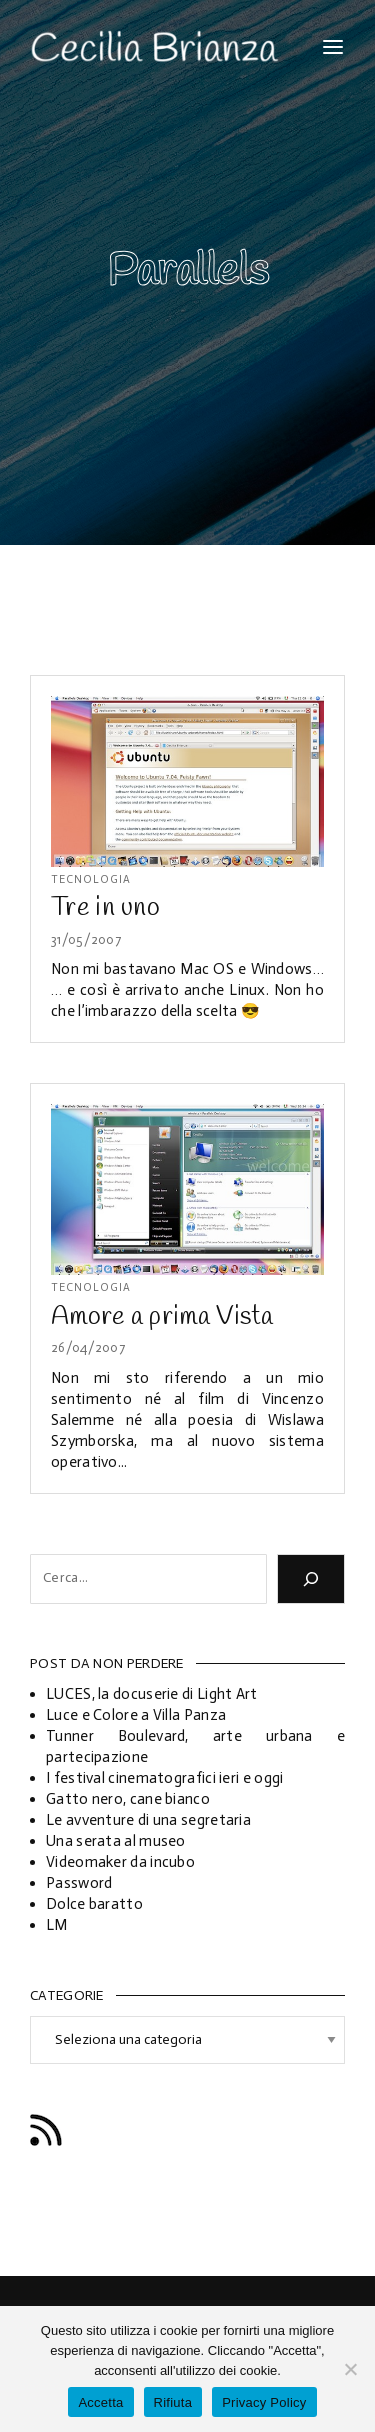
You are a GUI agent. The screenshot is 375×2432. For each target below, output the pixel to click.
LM (57, 1925)
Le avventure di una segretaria (148, 1820)
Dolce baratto (94, 1904)
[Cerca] (311, 1579)
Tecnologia (91, 879)
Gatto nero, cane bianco (128, 1799)
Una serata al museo (116, 1841)
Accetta (100, 2402)
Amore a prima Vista (162, 1317)
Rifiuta (173, 2402)
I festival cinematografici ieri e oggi (164, 1778)
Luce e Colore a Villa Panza (136, 1715)
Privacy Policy (264, 2402)
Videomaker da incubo (120, 1862)
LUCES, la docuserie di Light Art (152, 1694)
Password (79, 1883)
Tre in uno (105, 908)
